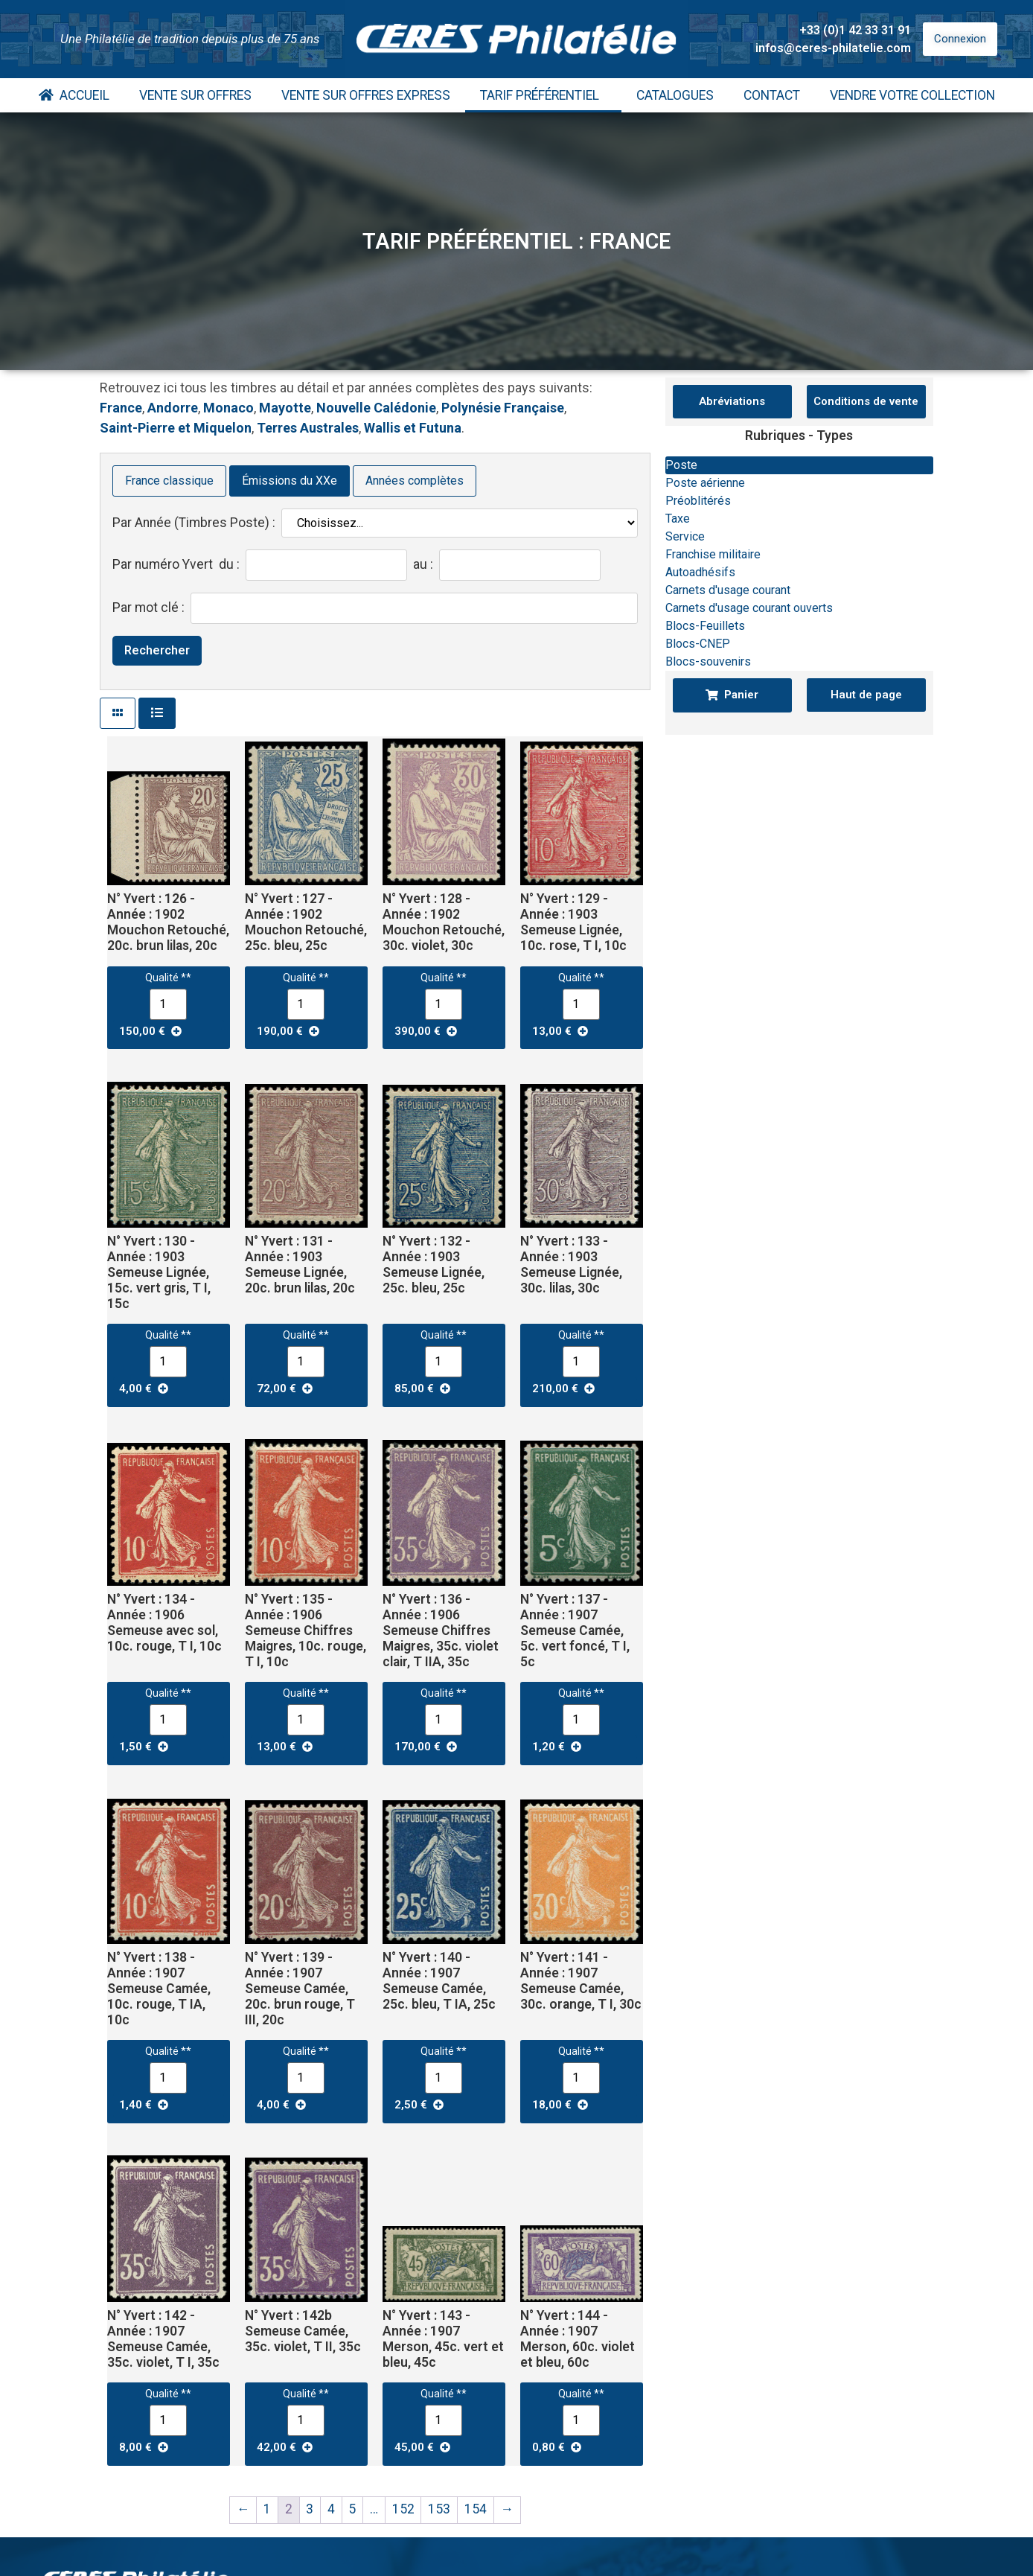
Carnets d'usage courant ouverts (749, 608)
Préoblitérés (698, 501)
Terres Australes (308, 428)
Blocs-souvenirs (708, 661)
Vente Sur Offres (195, 95)
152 (403, 2509)
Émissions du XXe (289, 481)
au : (423, 565)
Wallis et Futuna (412, 428)
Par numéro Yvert (162, 565)
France (121, 407)
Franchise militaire (713, 554)
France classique (169, 481)
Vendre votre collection (912, 95)
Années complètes (414, 481)
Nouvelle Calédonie (376, 407)
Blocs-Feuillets (705, 626)
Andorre (172, 407)
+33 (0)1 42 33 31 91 (855, 30)
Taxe (677, 518)
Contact (771, 95)
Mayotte (285, 407)
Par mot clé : (148, 608)
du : (229, 565)
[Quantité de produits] (168, 1004)
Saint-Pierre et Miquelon (176, 428)
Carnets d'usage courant (727, 590)
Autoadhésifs (700, 572)
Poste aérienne (705, 483)
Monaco (228, 407)
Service (685, 536)
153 (439, 2509)
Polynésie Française (502, 407)
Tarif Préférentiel (543, 95)
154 (475, 2509)
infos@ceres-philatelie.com (833, 48)
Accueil (74, 95)
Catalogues (675, 95)
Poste (681, 465)
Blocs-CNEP (697, 644)
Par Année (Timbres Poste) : (193, 523)
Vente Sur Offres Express (365, 95)
